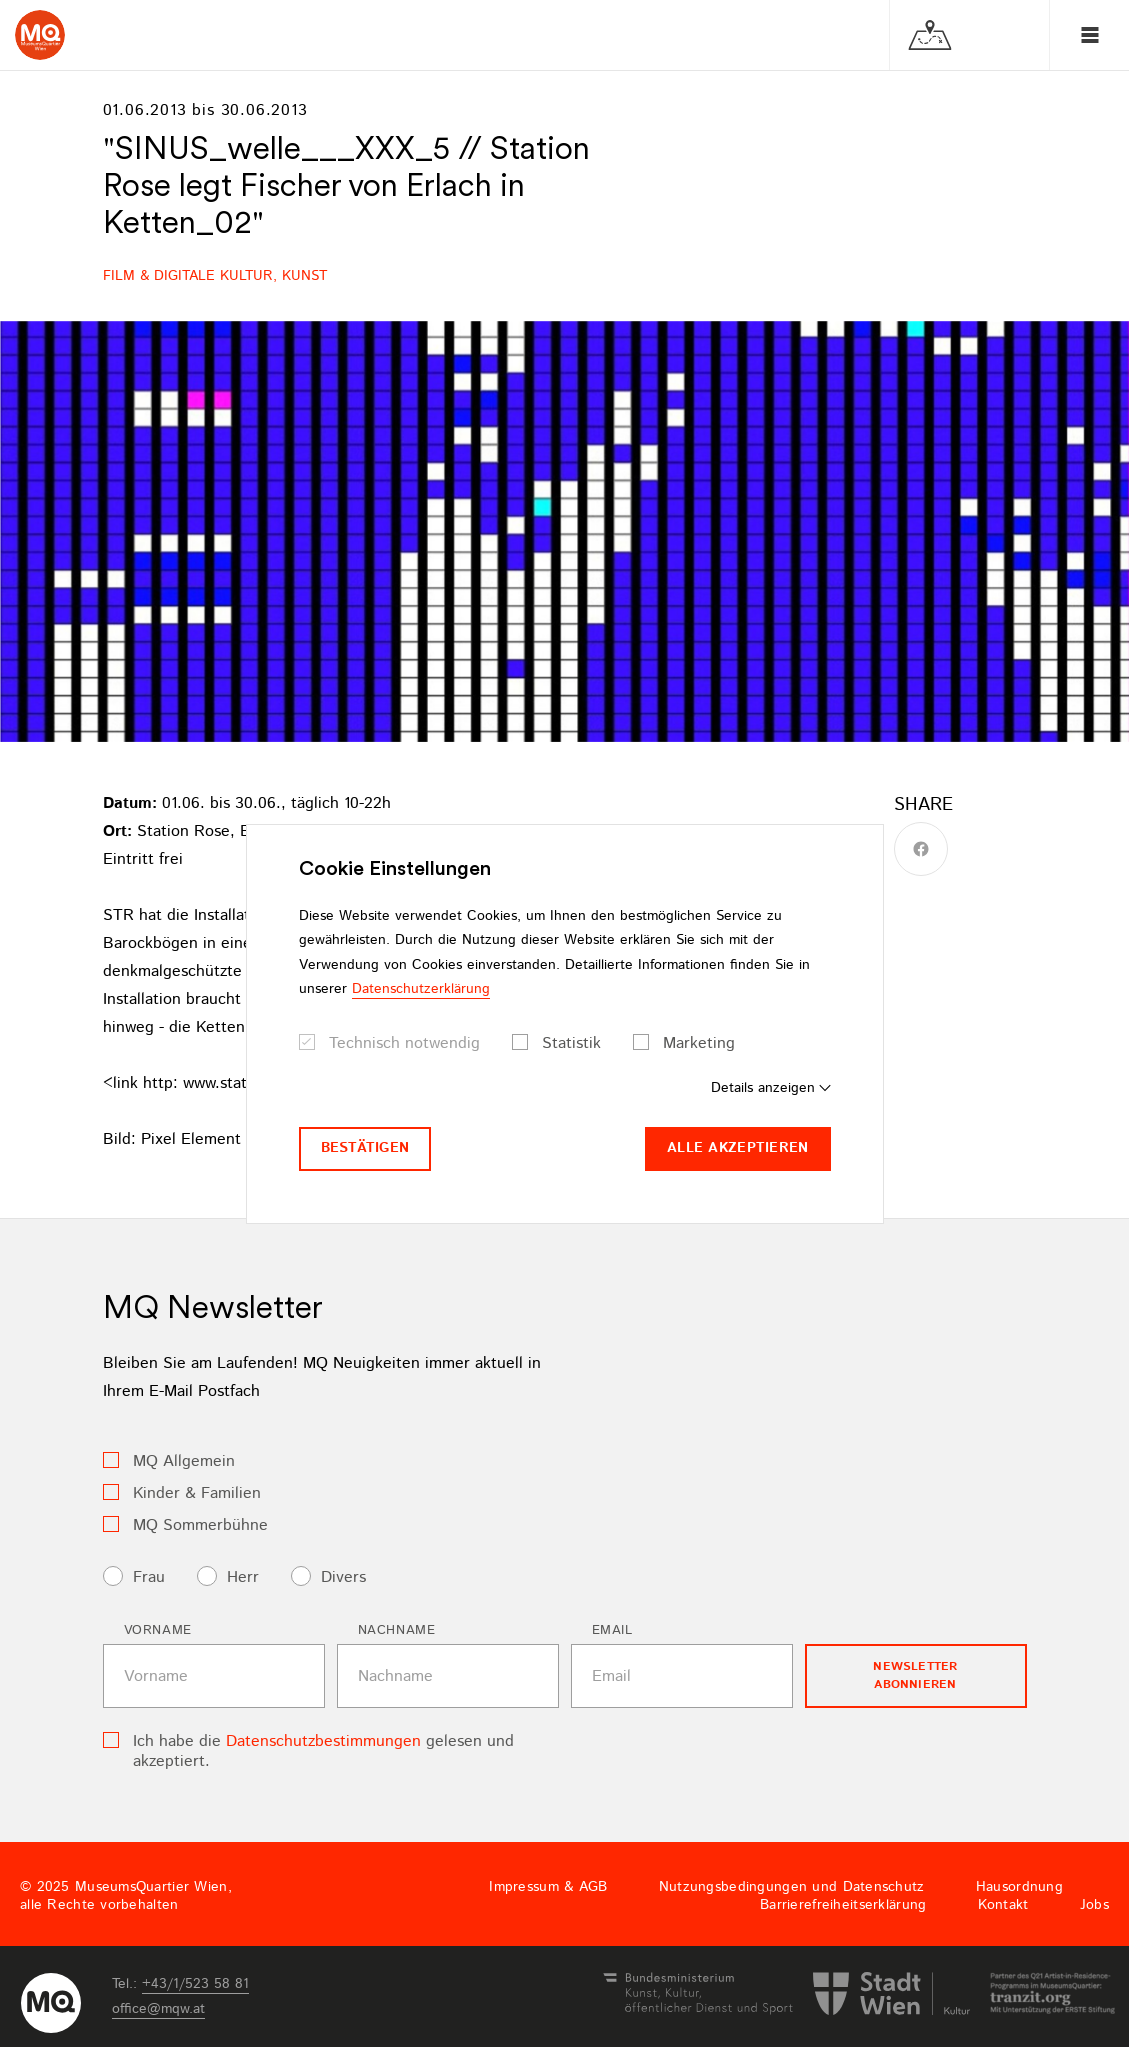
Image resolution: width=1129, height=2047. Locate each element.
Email (612, 1630)
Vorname (158, 1630)
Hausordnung (1019, 1887)
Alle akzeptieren (737, 1148)
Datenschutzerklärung (421, 989)
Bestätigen (365, 1148)
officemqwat (158, 2009)
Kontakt (1003, 1905)
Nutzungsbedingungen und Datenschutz (792, 1887)
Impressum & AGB (548, 1887)
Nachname (397, 1630)
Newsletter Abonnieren (915, 1675)
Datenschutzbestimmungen (323, 1741)
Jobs (1094, 1905)
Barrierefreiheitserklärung (843, 1905)
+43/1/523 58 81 (195, 1984)
